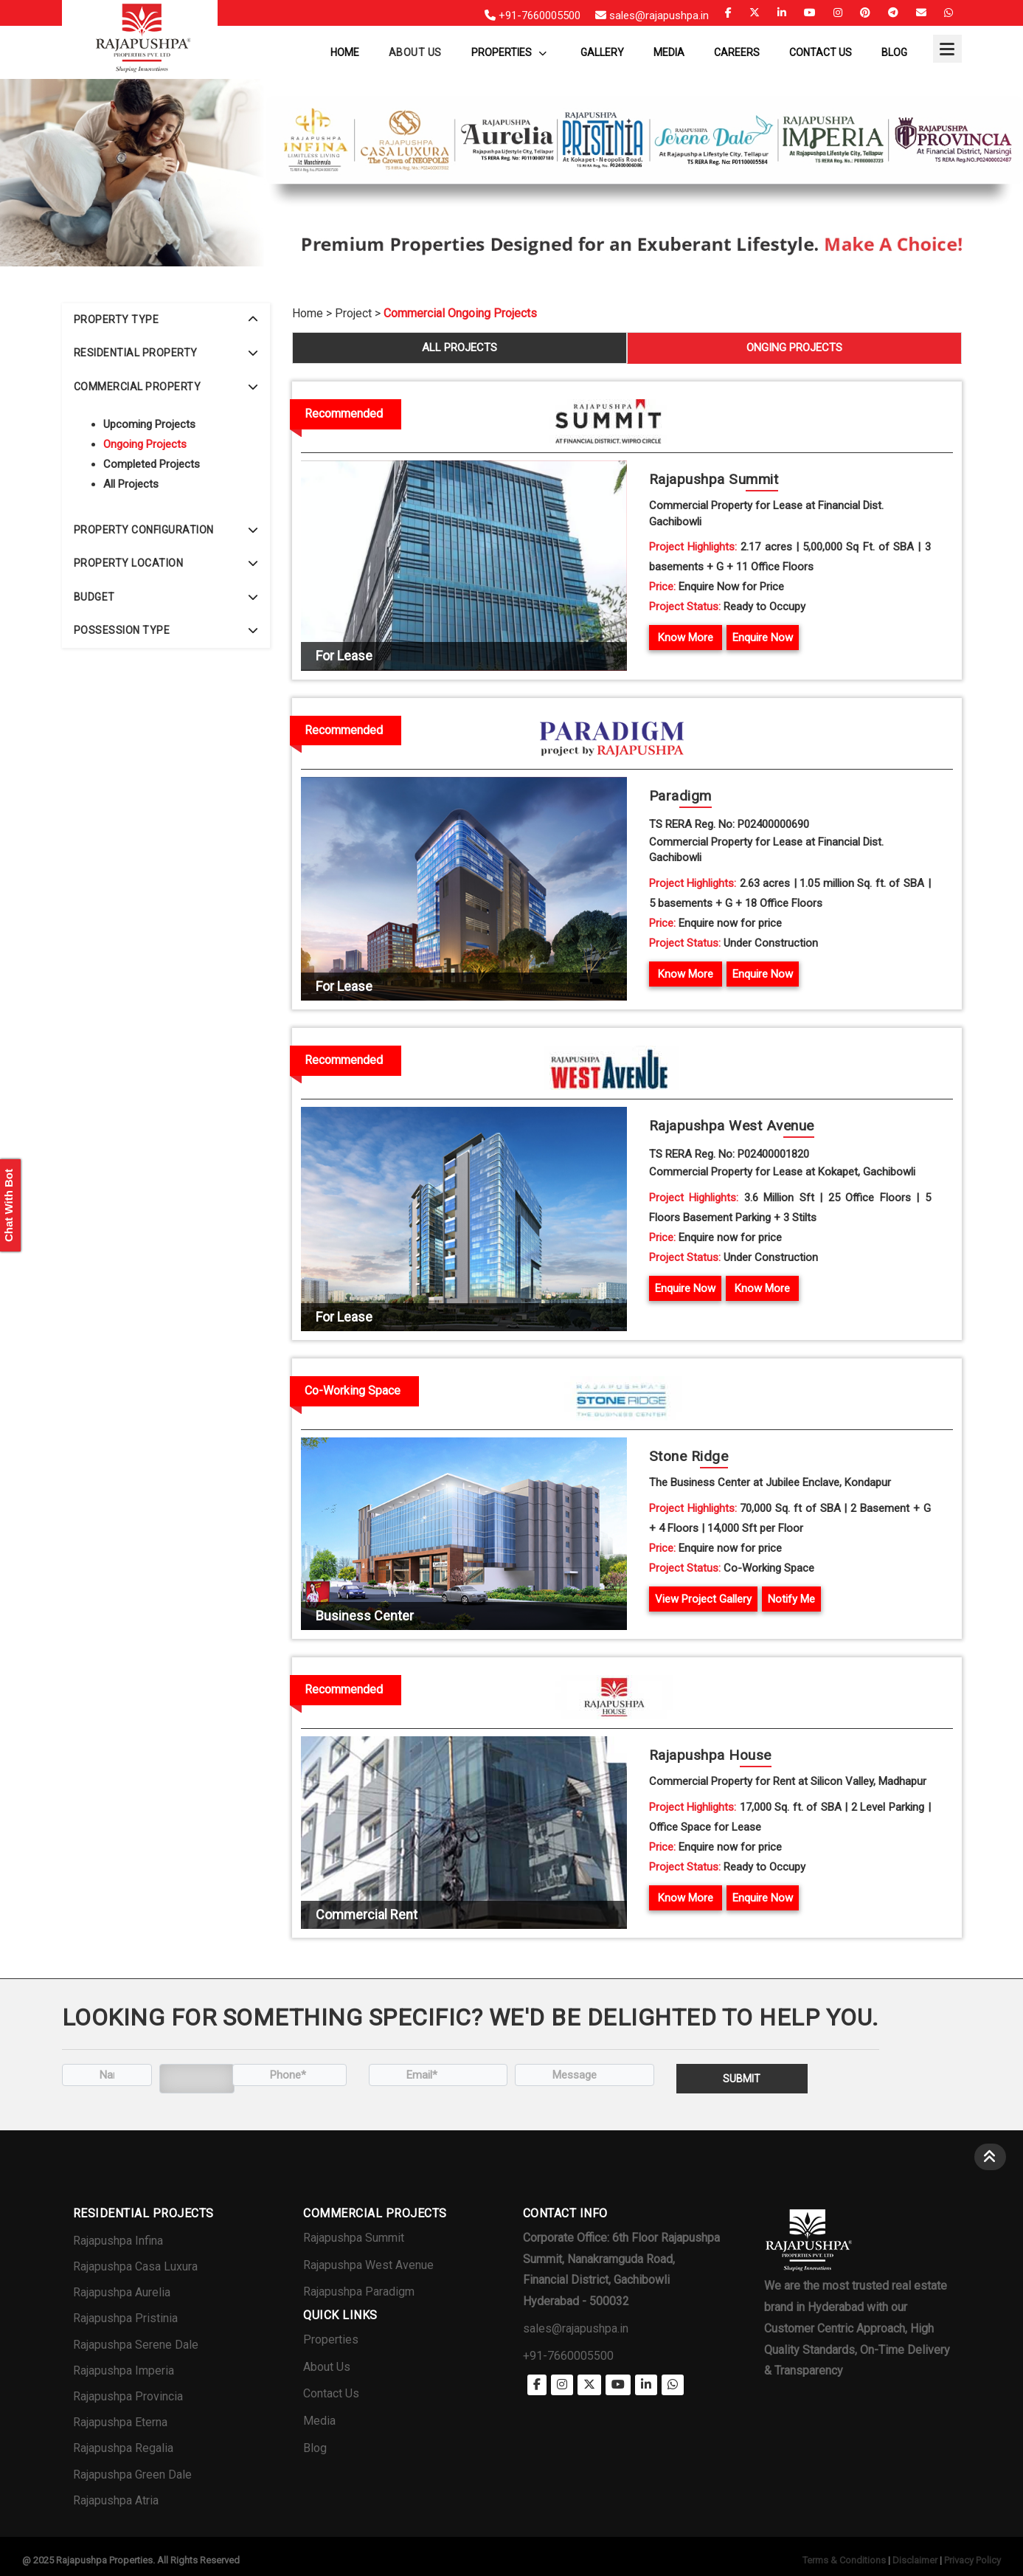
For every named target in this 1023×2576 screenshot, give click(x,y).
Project (353, 313)
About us (415, 52)
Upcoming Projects (149, 424)
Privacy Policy (972, 2560)
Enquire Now (762, 637)
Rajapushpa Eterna (120, 2422)
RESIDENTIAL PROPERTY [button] (166, 353)
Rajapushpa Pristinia (125, 2318)
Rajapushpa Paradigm (359, 2292)
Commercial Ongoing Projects (460, 313)
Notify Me (791, 1599)
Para (680, 796)
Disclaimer (914, 2560)
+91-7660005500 (568, 2356)
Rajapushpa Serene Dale (135, 2345)
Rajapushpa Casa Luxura (135, 2266)
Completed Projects (151, 464)
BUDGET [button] (166, 597)
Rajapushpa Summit (353, 2238)
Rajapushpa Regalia (123, 2448)
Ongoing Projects (145, 444)
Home (344, 52)
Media (668, 52)
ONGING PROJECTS (794, 347)
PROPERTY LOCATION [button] (166, 563)
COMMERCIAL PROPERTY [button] (166, 387)
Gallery (602, 52)
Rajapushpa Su (714, 480)
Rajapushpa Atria (116, 2500)
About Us (326, 2367)
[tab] (166, 320)
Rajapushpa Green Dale (132, 2475)
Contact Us (820, 52)
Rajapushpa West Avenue (368, 2265)
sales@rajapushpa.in (575, 2328)
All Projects (131, 484)
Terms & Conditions (844, 2560)
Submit (741, 2079)
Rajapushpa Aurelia (121, 2292)
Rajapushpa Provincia (128, 2396)
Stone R (689, 1457)
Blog (894, 52)
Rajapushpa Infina (118, 2241)
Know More (685, 637)
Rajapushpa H (710, 1755)
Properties (509, 52)
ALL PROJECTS (459, 347)
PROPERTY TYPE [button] (166, 319)
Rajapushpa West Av (731, 1126)
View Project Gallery (703, 1599)
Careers (737, 52)
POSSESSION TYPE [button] (166, 630)
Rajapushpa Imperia (123, 2370)
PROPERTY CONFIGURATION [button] (166, 530)
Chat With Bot (8, 1205)
